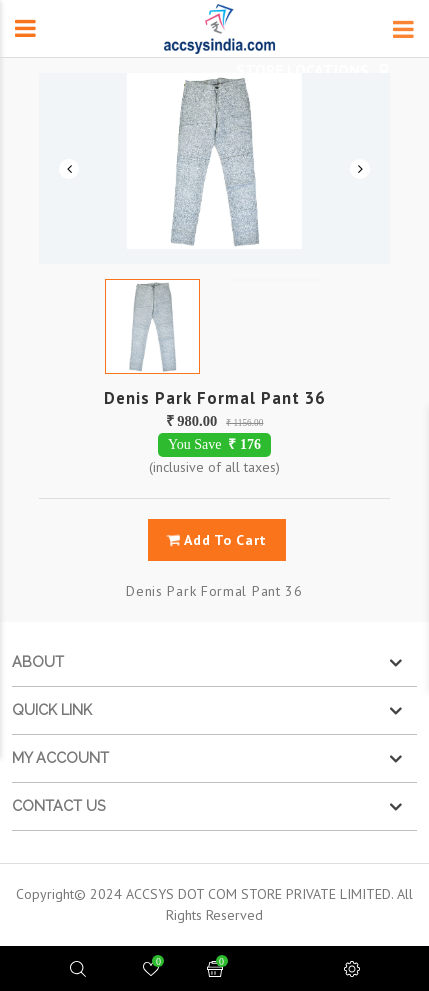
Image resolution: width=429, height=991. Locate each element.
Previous (69, 169)
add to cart (216, 540)
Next (360, 169)
